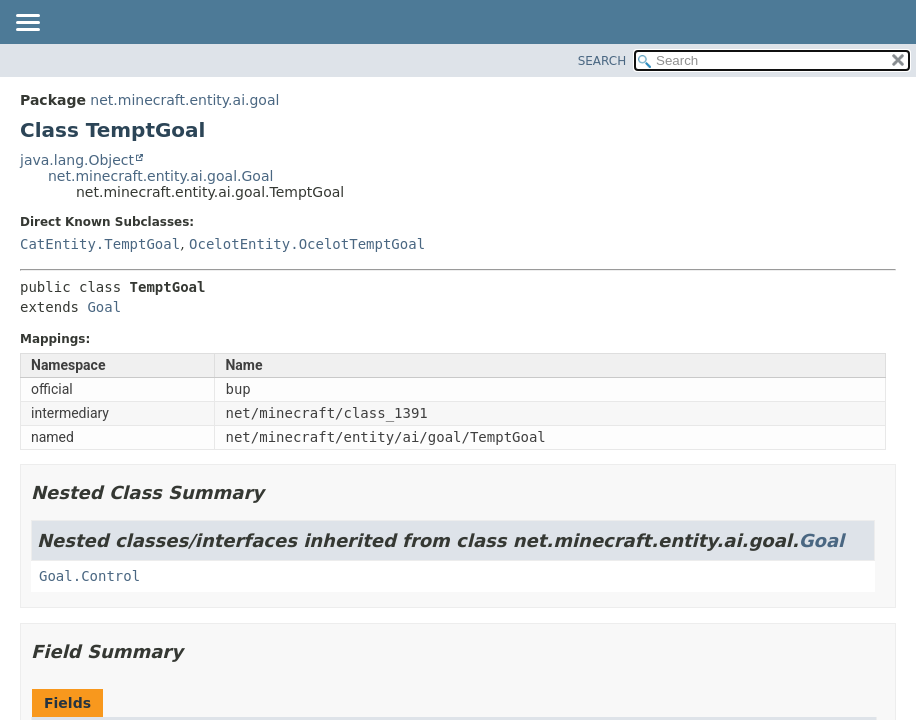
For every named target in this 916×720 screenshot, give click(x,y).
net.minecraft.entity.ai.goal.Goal (160, 176)
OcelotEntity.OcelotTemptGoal (307, 244)
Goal (104, 307)
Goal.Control (89, 576)
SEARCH (602, 61)
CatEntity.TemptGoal (100, 244)
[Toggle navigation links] (27, 24)
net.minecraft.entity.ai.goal (184, 100)
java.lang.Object (77, 160)
